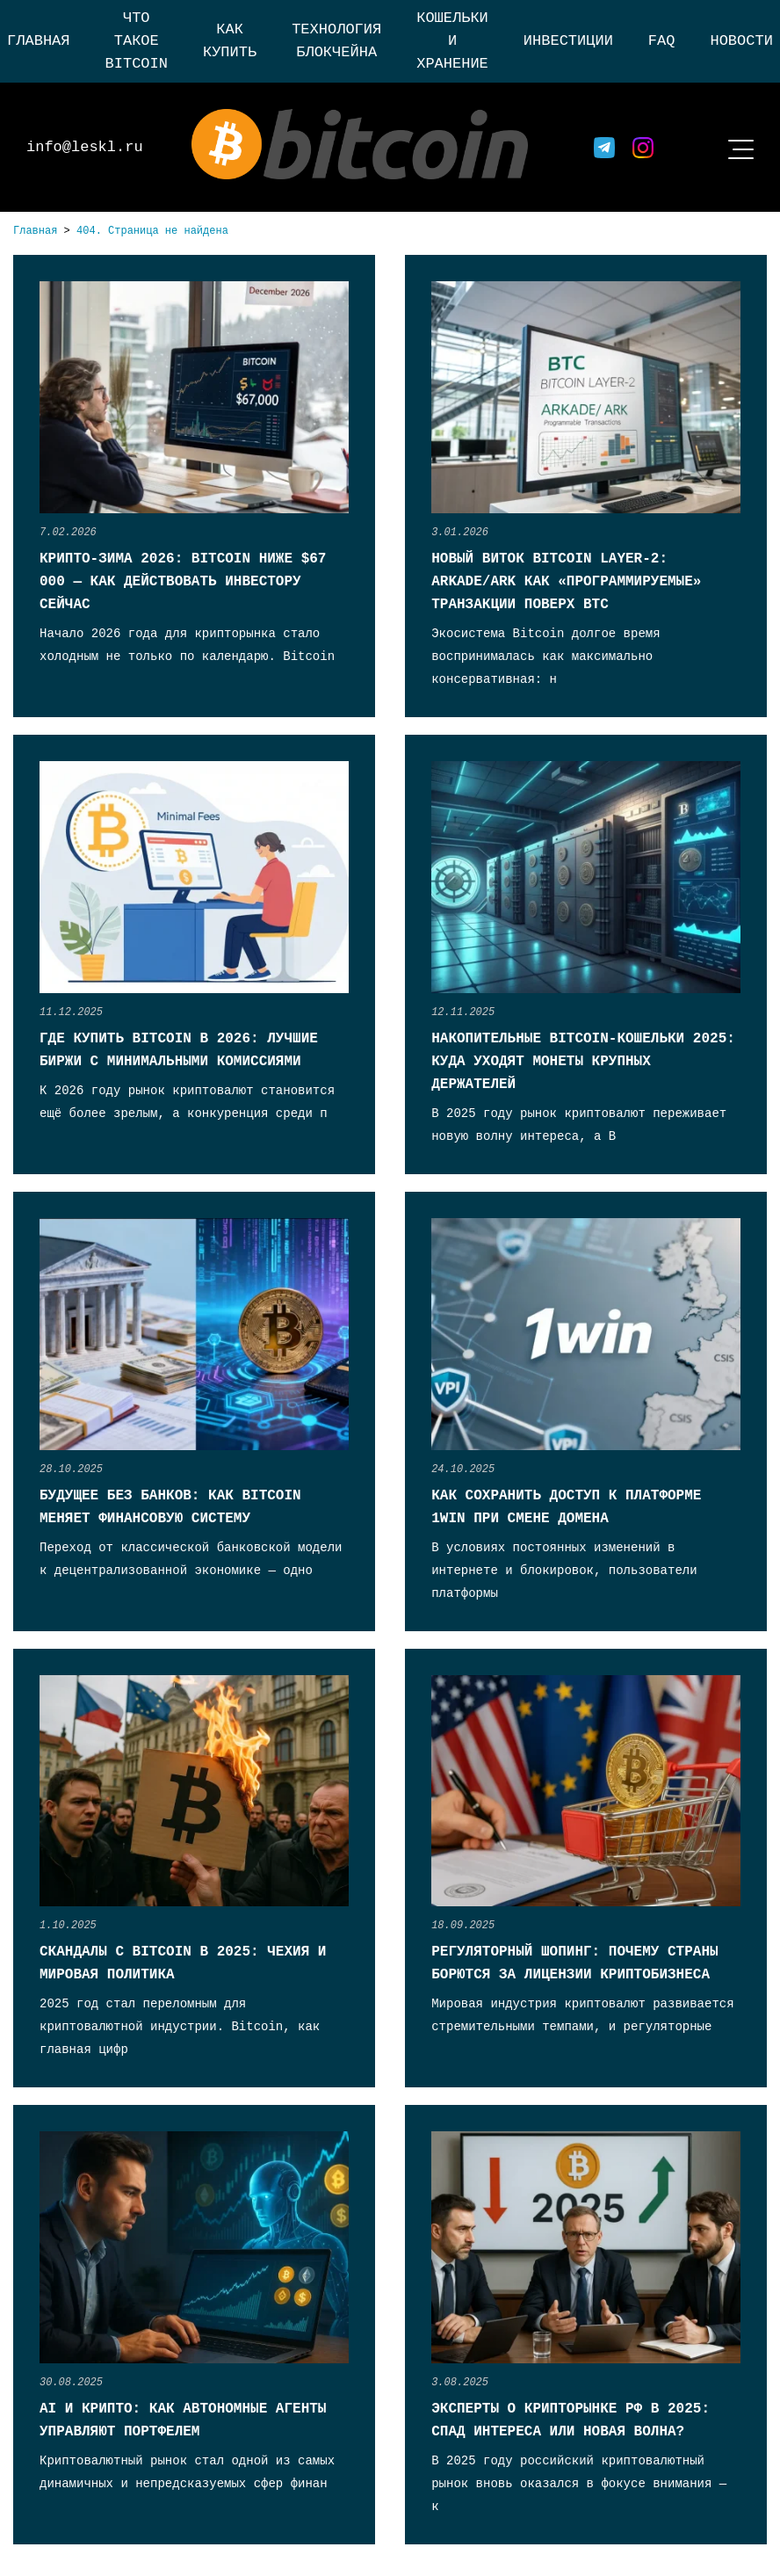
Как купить (229, 41)
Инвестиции (568, 41)
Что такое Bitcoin (136, 41)
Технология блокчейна (336, 41)
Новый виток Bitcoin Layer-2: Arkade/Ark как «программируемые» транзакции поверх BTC (566, 582)
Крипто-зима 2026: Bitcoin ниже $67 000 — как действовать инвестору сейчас (183, 582)
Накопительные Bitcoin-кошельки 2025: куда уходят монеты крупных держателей (583, 1061)
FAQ (661, 41)
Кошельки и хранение (452, 41)
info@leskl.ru (84, 147)
